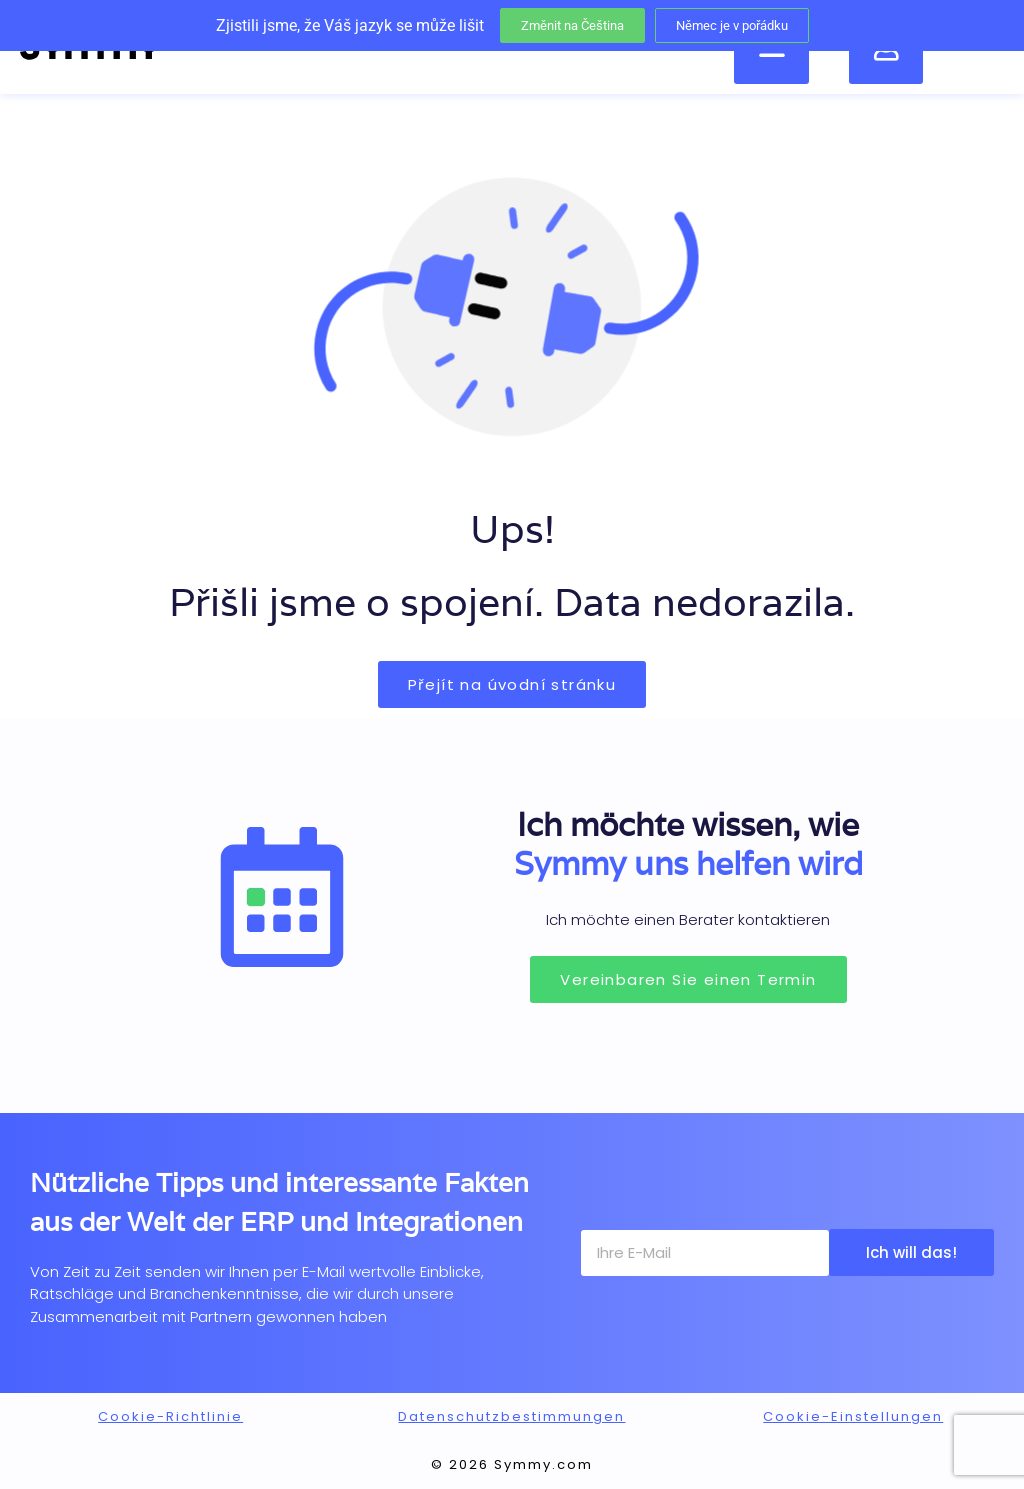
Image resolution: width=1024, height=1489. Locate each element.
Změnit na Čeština (572, 25)
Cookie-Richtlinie (170, 1416)
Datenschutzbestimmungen (511, 1416)
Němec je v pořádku (732, 25)
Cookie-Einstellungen (853, 1416)
